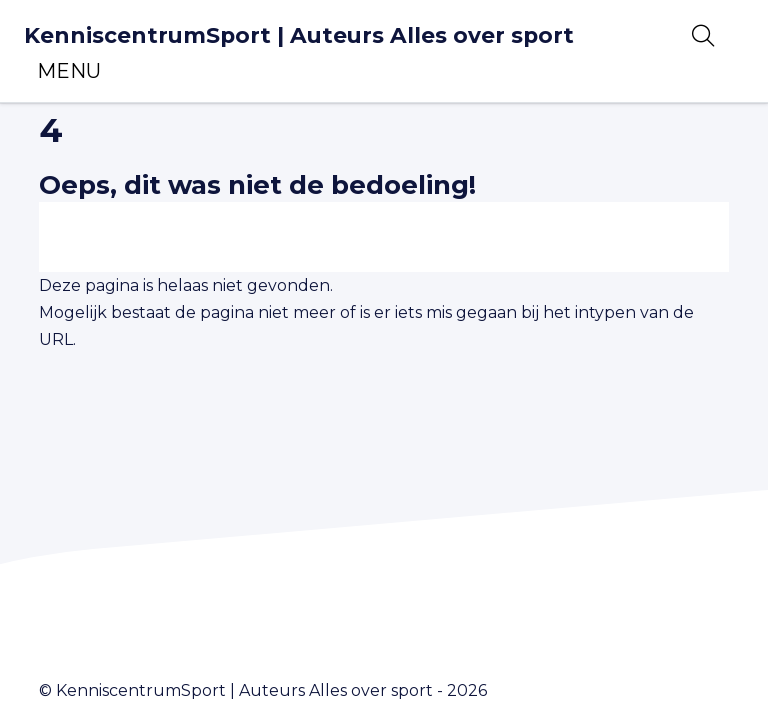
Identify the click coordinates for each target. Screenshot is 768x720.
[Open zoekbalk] (703, 36)
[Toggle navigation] (69, 71)
